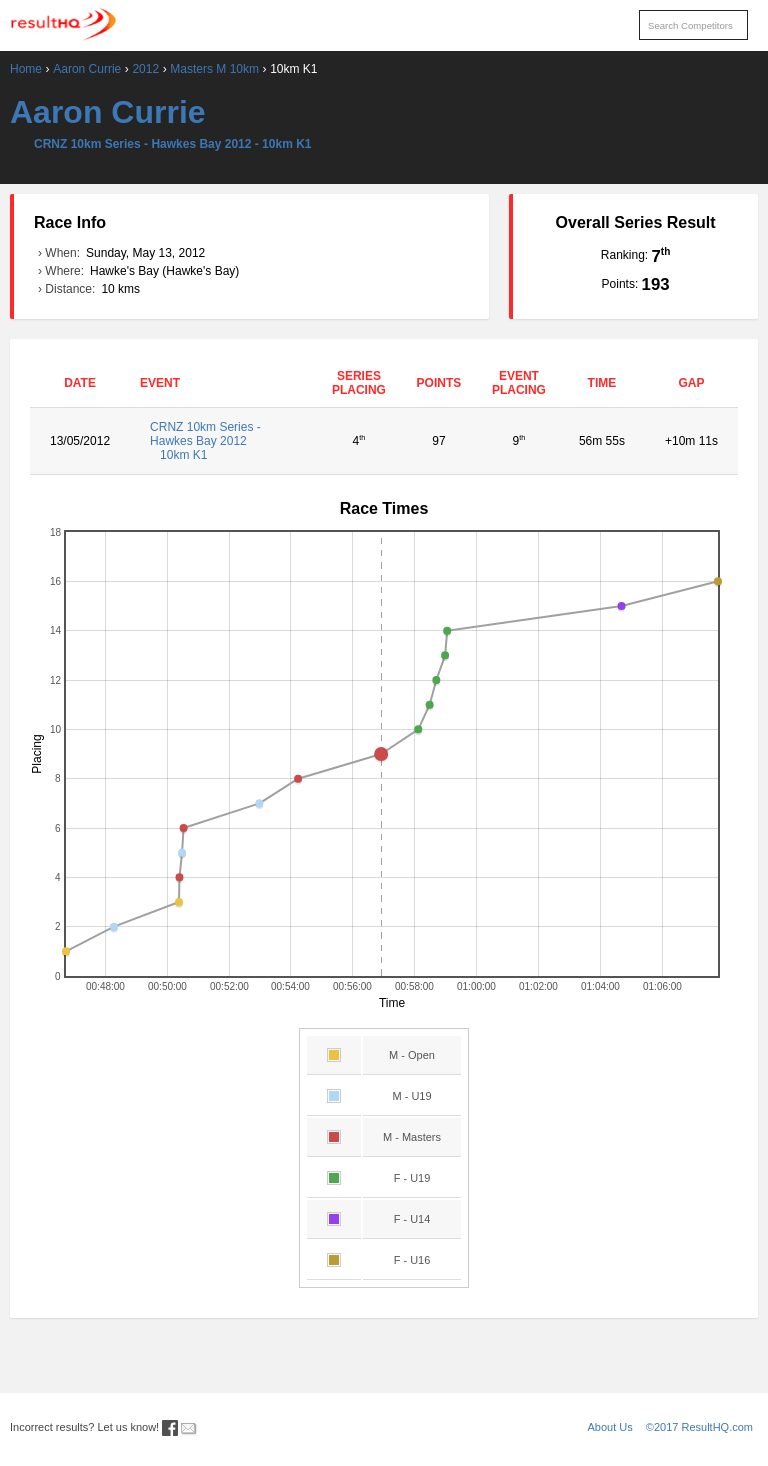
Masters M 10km (214, 69)
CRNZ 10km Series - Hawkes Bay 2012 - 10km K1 (172, 144)
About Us (610, 1427)
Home (26, 69)
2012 (145, 69)
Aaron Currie (87, 69)
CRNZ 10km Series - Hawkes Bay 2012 (224, 441)
